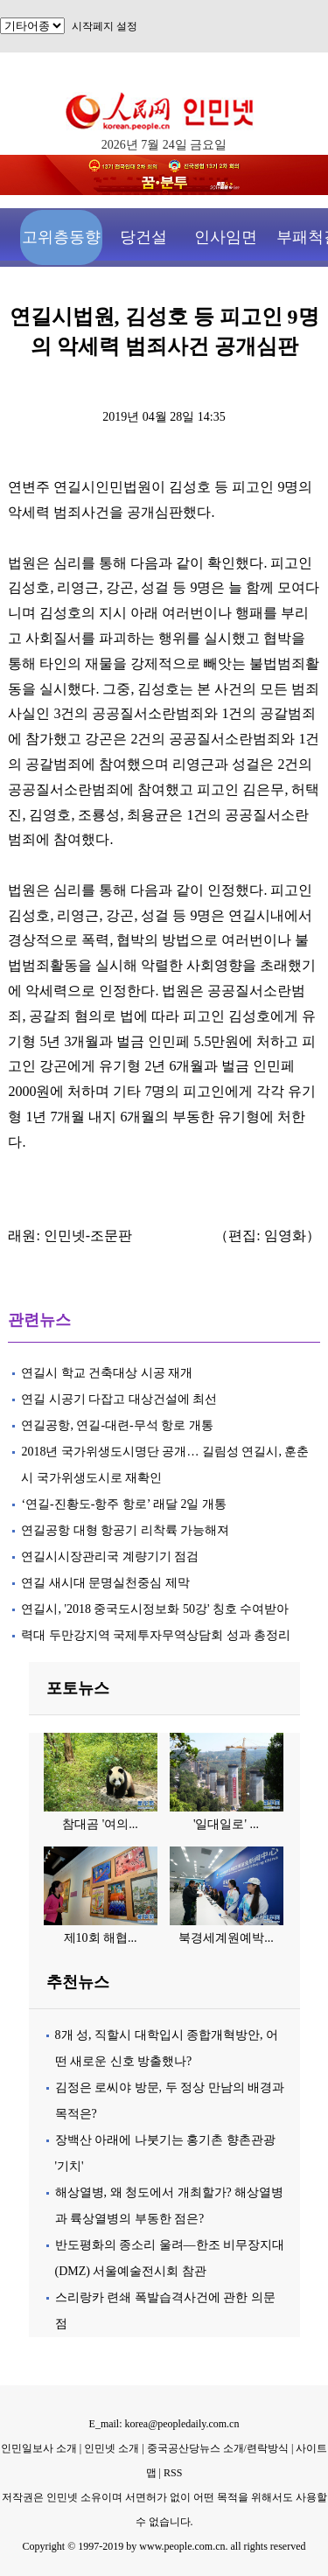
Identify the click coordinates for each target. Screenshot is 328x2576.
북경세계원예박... (226, 1937)
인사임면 (225, 237)
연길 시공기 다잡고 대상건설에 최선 (119, 1399)
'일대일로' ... (226, 1824)
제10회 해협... (100, 1937)
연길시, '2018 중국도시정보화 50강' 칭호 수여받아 (155, 1609)
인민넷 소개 (110, 2448)
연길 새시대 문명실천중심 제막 (105, 1582)
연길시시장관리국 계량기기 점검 (110, 1556)
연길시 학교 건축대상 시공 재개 (106, 1372)
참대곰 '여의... (100, 1824)
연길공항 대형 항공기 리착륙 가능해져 (125, 1530)
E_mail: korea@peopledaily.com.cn (164, 2424)
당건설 (143, 237)
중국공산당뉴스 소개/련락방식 (218, 2448)
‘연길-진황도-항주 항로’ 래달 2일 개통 (124, 1504)
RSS (173, 2473)
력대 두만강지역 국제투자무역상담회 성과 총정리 (155, 1635)
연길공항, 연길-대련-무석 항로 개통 (117, 1425)
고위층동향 (61, 237)
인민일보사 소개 (39, 2448)
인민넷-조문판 (88, 1235)
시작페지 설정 (104, 26)
